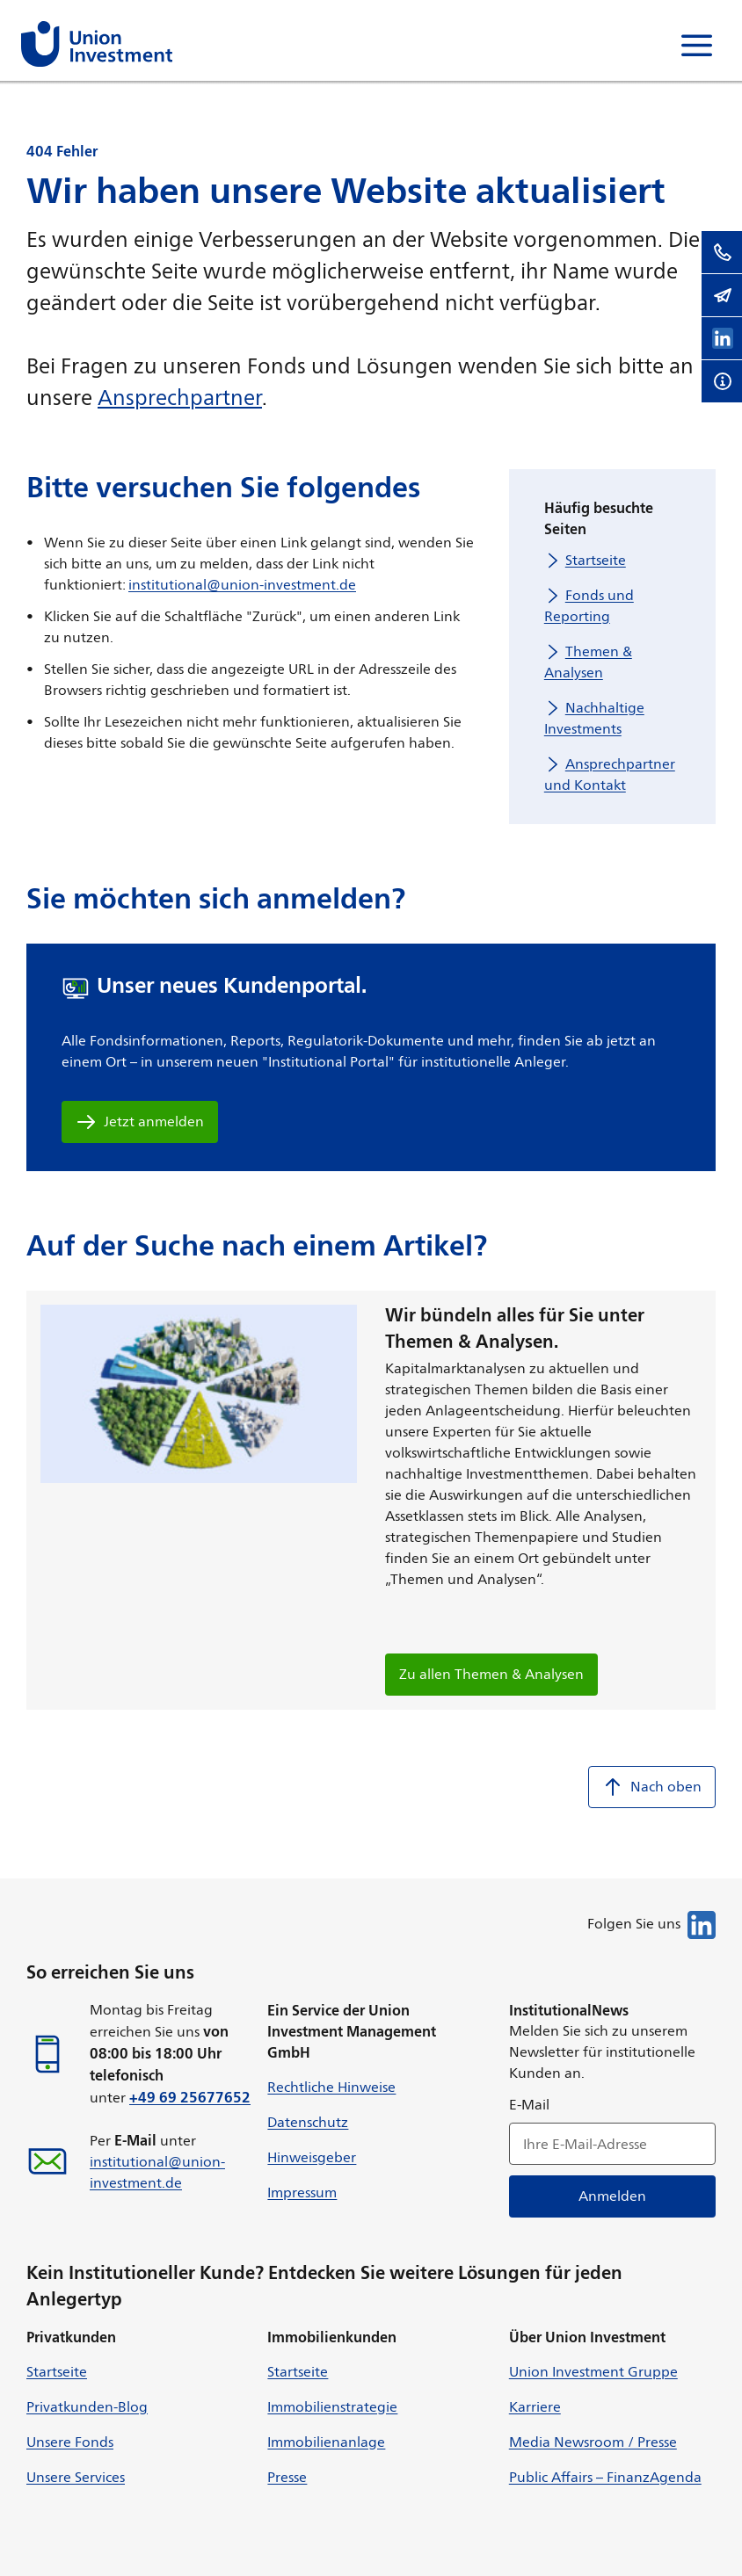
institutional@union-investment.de (242, 584)
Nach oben (652, 1787)
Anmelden (612, 2196)
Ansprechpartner (180, 397)
